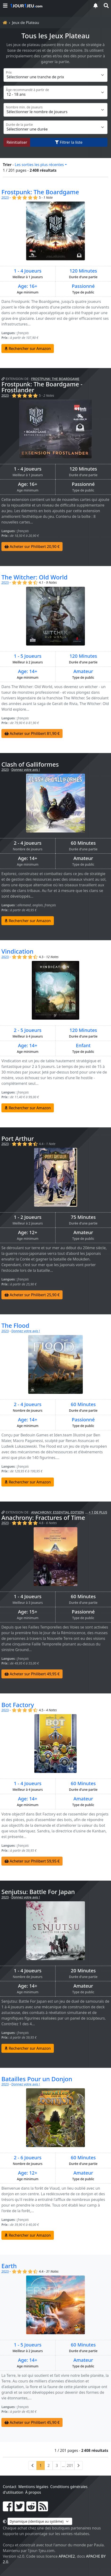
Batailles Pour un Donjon (36, 2079)
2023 (5, 197)
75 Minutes (83, 1217)
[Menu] (5, 5)
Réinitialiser (17, 142)
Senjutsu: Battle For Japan (38, 1892)
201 (70, 2465)
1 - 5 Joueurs (28, 656)
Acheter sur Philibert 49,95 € (31, 1673)
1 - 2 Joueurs (28, 1217)
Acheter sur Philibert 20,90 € (31, 546)
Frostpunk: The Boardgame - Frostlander (42, 387)
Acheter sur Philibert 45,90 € (31, 2422)
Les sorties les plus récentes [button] (39, 164)
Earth (9, 2266)
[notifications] (95, 5)
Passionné (83, 286)
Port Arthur (17, 1138)
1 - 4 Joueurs (28, 271)
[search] (106, 5)
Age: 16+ (27, 286)
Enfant (83, 1045)
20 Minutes (83, 1971)
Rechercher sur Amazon (27, 348)
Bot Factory (17, 1705)
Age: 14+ (27, 671)
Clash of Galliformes (30, 764)
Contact (9, 2486)
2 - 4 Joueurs (28, 843)
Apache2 (67, 2556)
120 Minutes (83, 271)
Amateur (83, 671)
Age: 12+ (27, 1232)
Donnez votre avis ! (26, 769)
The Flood (15, 1325)
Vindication (17, 951)
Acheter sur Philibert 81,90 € (31, 733)
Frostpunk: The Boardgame (40, 192)
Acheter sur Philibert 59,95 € (31, 1861)
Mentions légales (33, 2486)
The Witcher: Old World (34, 577)
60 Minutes (83, 843)
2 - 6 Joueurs (28, 2157)
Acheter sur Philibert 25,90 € (31, 1294)
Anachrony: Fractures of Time (43, 1518)
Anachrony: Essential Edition (57, 1512)
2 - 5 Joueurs (28, 1030)
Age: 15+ (27, 1612)
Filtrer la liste (69, 142)
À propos (33, 2492)
